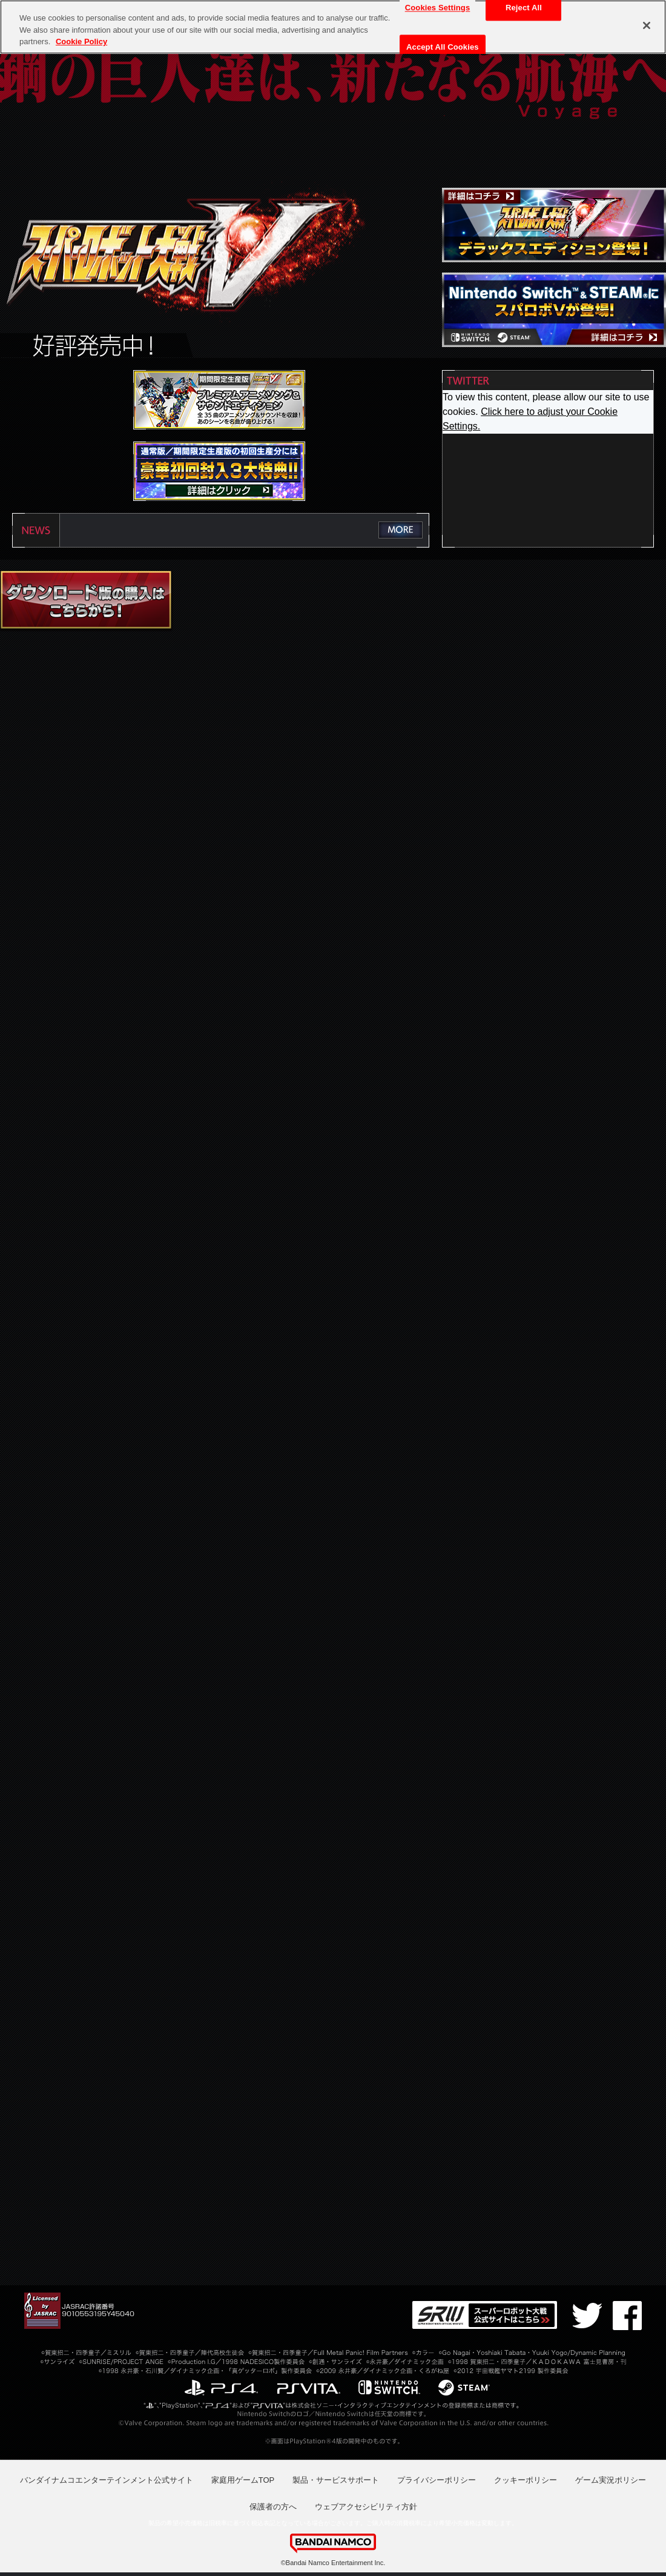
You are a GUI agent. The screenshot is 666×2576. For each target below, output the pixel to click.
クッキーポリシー (525, 2480)
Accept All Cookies (442, 46)
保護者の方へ (273, 2506)
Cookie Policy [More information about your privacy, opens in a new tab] (81, 41)
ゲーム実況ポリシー (610, 2480)
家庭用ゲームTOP (243, 2480)
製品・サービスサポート (335, 2480)
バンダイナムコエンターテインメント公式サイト (106, 2480)
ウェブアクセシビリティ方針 (366, 2506)
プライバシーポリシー (436, 2480)
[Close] (646, 25)
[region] (333, 27)
